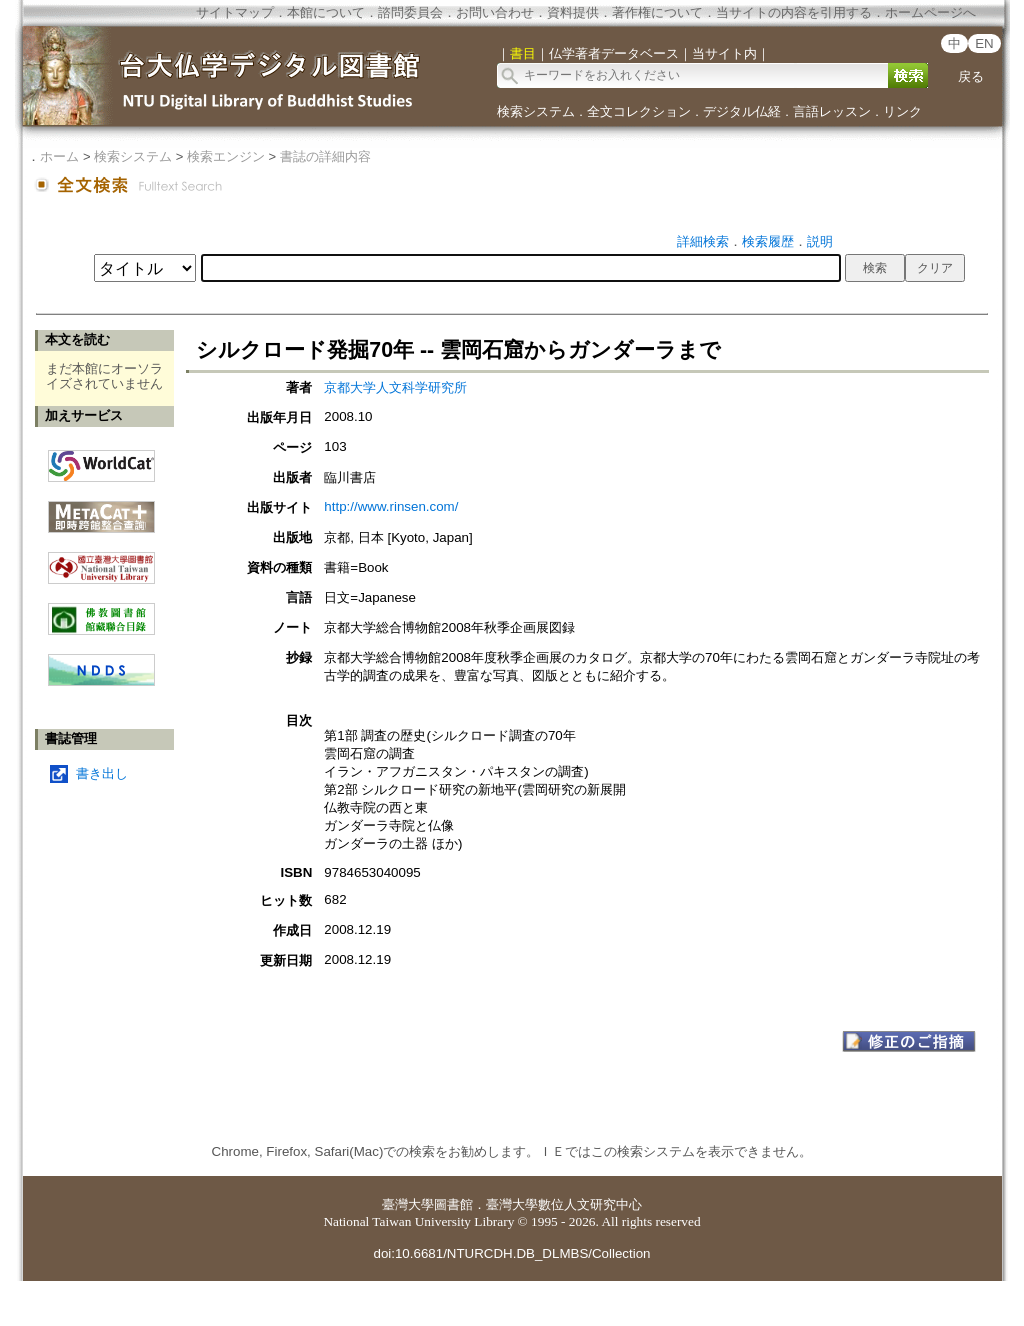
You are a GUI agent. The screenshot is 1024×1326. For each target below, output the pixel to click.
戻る (971, 76)
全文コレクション (639, 111)
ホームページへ (930, 12)
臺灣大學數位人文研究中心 (564, 1204)
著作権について (657, 12)
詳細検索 (703, 241)
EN (984, 43)
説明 (820, 241)
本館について (326, 12)
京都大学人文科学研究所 (395, 387)
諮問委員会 (410, 12)
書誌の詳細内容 (325, 156)
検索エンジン (226, 156)
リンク (902, 111)
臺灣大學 (408, 1204)
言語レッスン (832, 111)
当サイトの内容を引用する (794, 12)
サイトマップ (235, 12)
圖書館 (453, 1204)
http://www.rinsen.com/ (391, 506)
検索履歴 (768, 241)
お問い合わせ (495, 12)
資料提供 (573, 12)
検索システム (536, 111)
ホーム (59, 156)
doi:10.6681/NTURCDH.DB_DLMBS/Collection (511, 1253)
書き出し (102, 773)
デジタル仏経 (742, 111)
